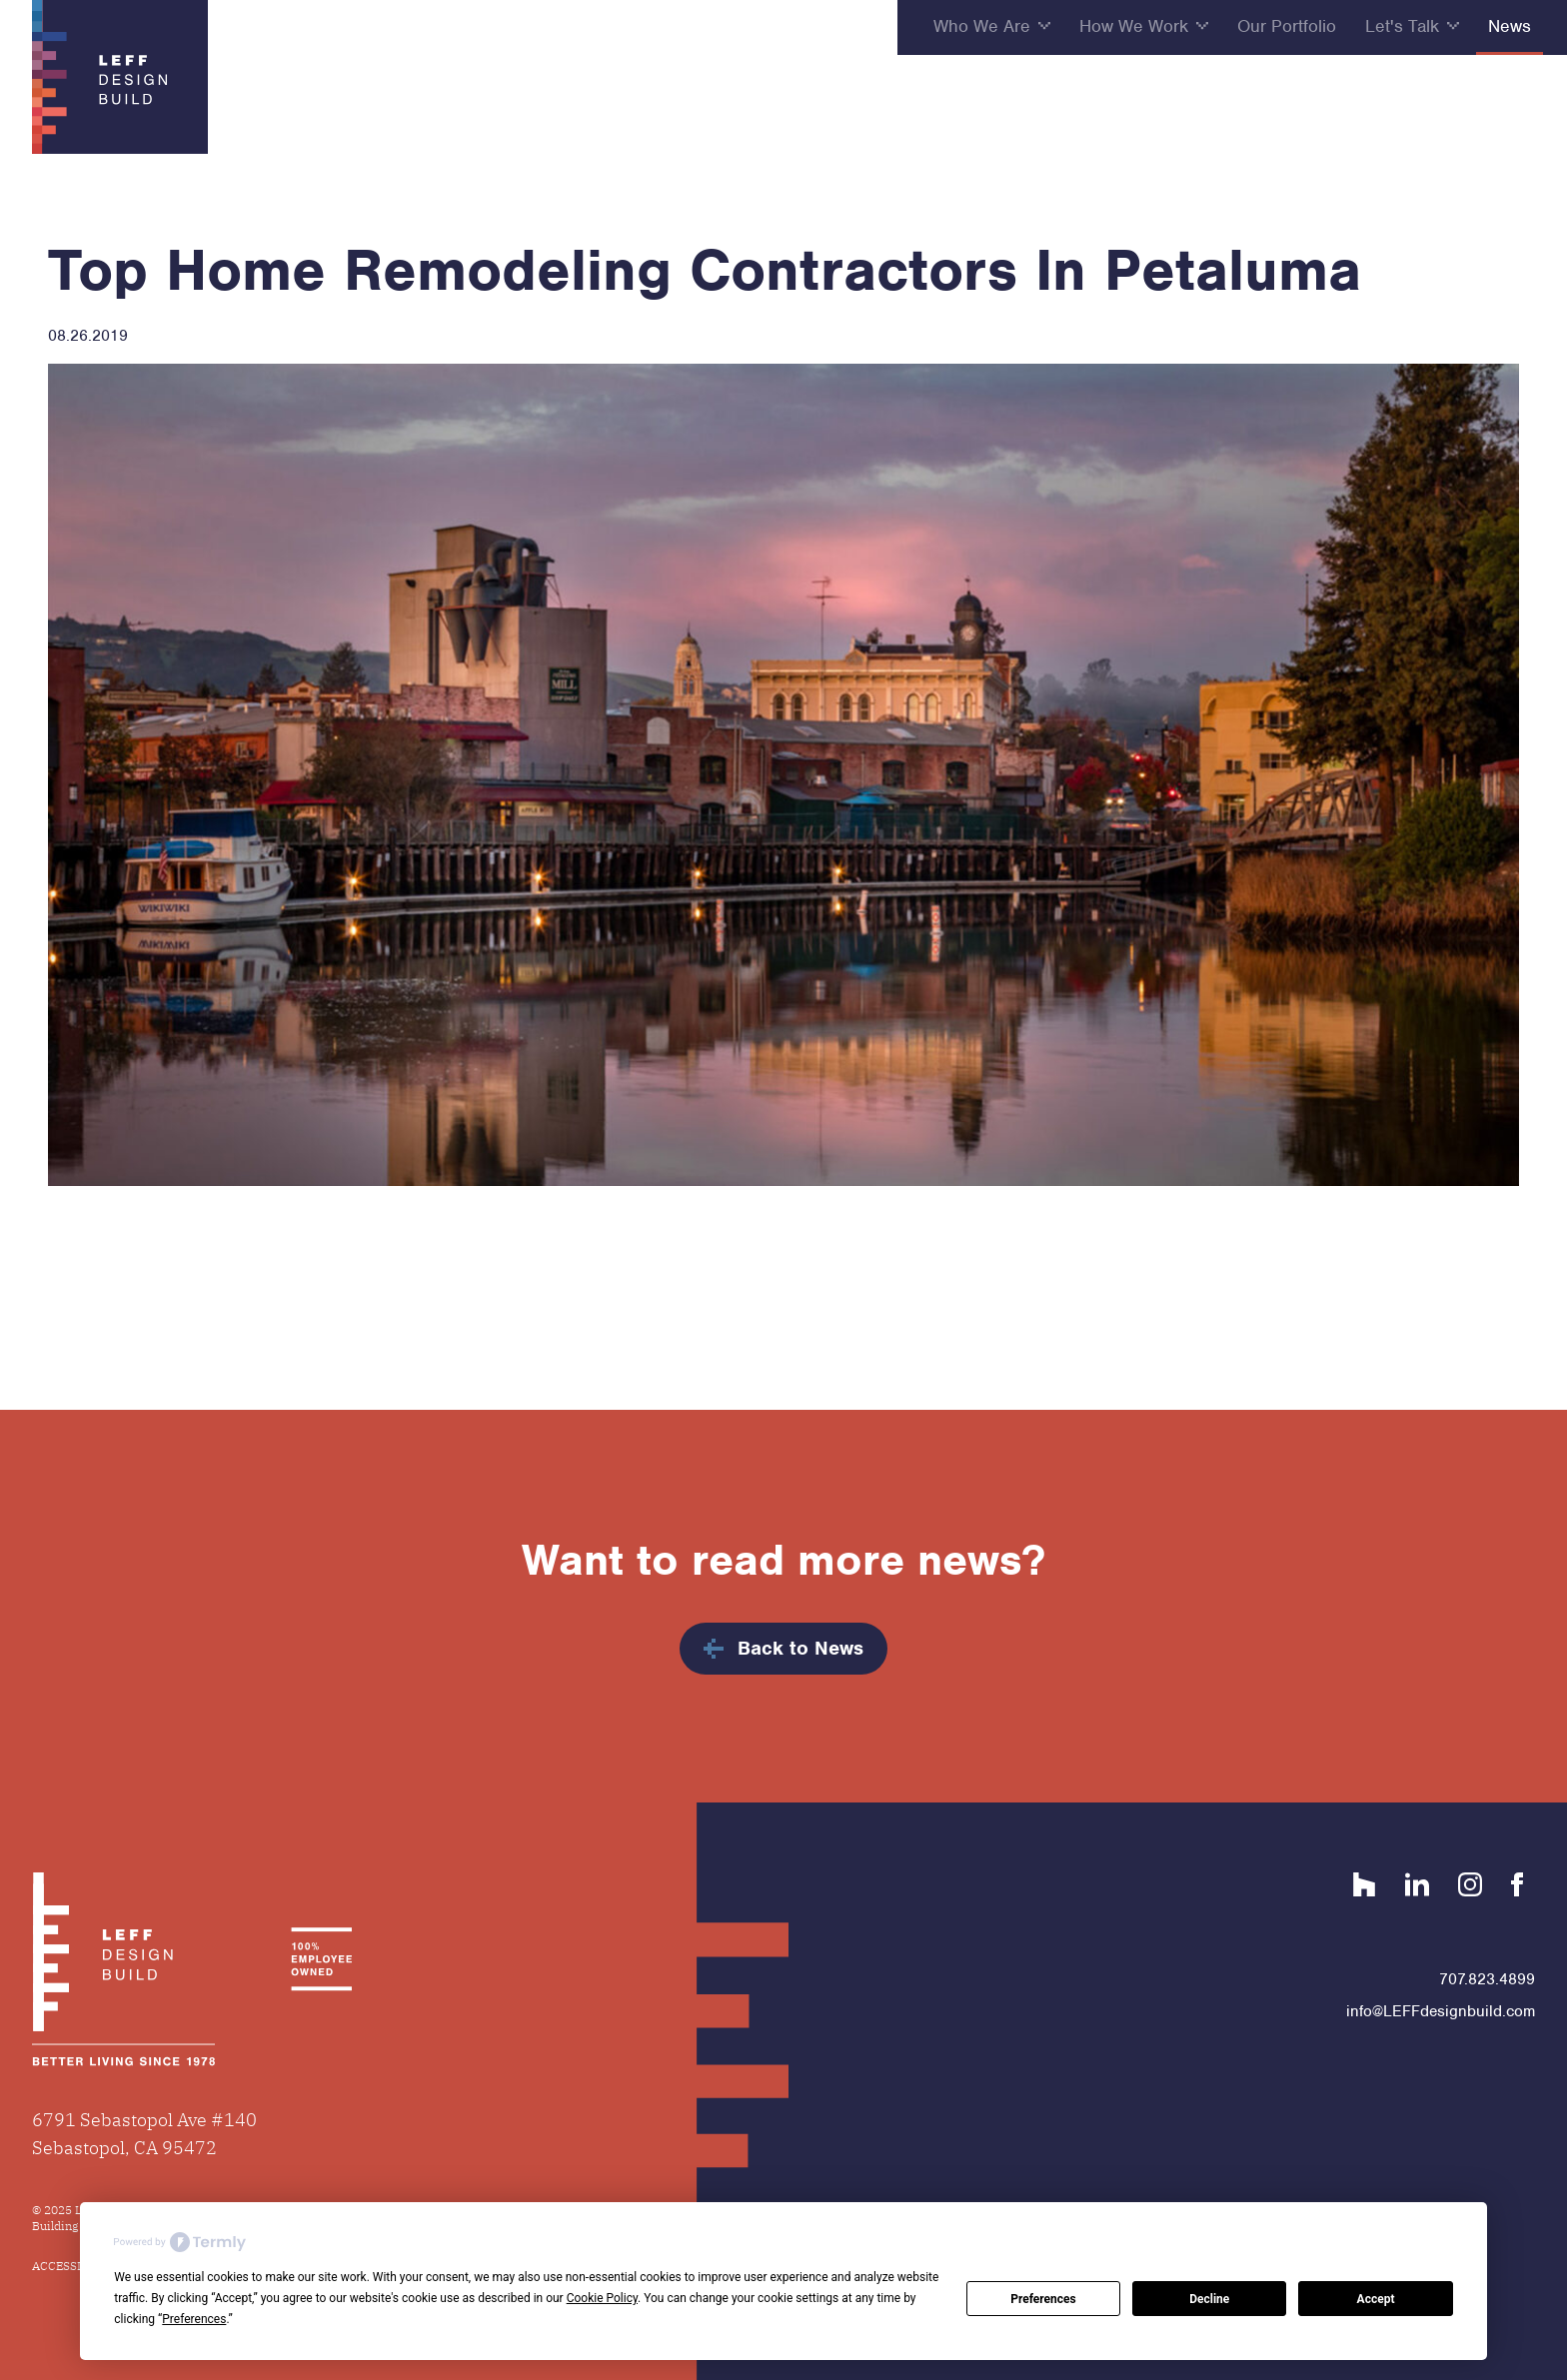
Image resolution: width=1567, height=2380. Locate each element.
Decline (1209, 2299)
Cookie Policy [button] (602, 2298)
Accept (1376, 2299)
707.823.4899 (1487, 1979)
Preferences (1043, 2299)
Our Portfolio (1286, 26)
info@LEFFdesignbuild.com (1440, 2011)
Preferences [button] (194, 2319)
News (1509, 26)
